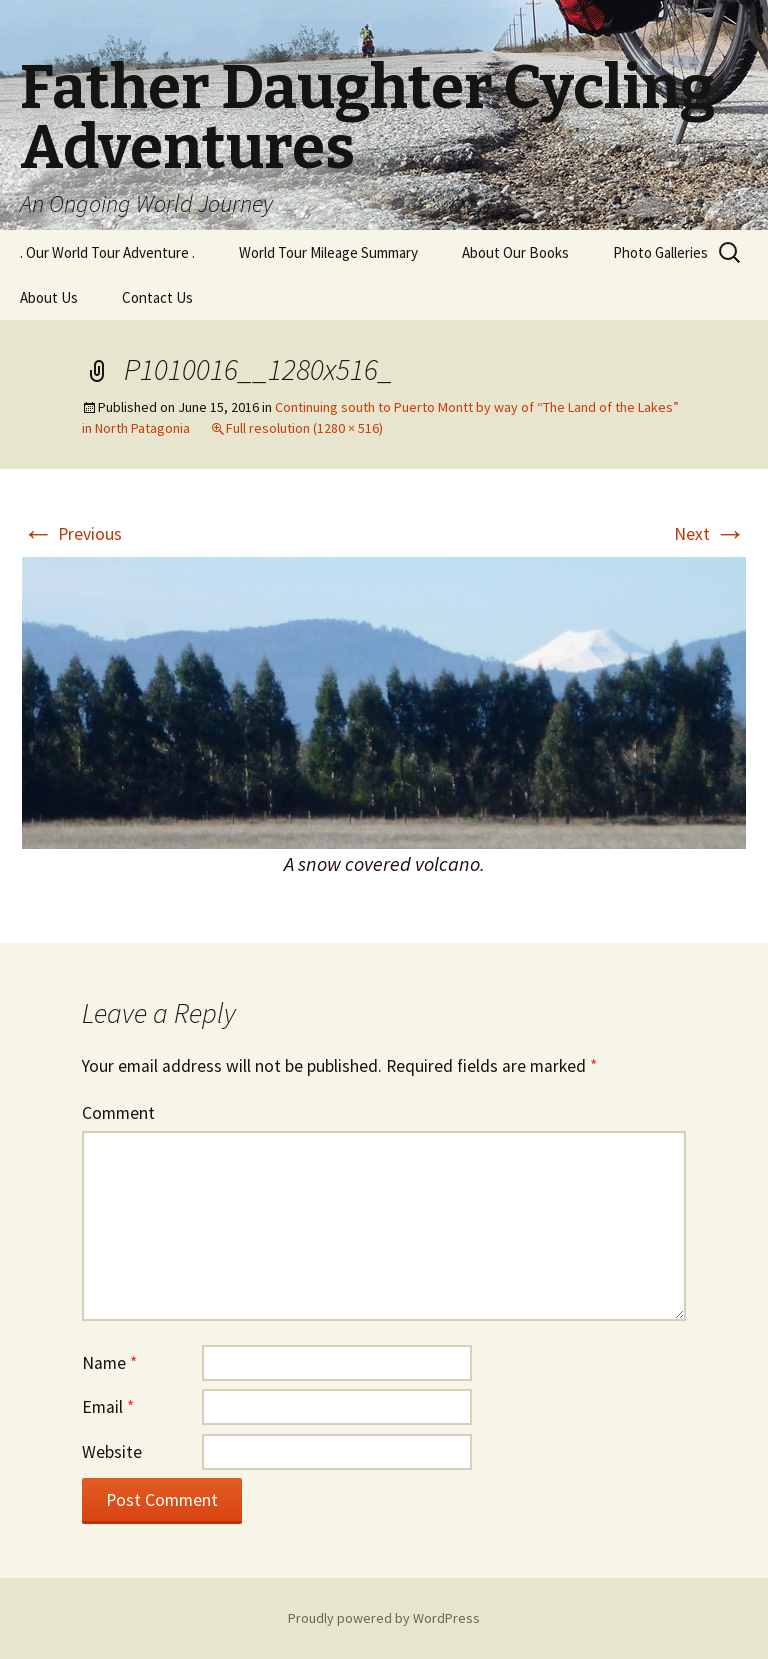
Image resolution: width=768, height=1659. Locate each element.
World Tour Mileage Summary (328, 252)
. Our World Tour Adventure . (107, 252)
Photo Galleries (660, 252)
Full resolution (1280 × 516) (304, 428)
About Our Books (515, 252)
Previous (72, 534)
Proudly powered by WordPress (384, 1618)
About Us (49, 297)
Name (109, 1363)
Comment (118, 1113)
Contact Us (157, 297)
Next (710, 534)
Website (112, 1452)
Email (108, 1407)
